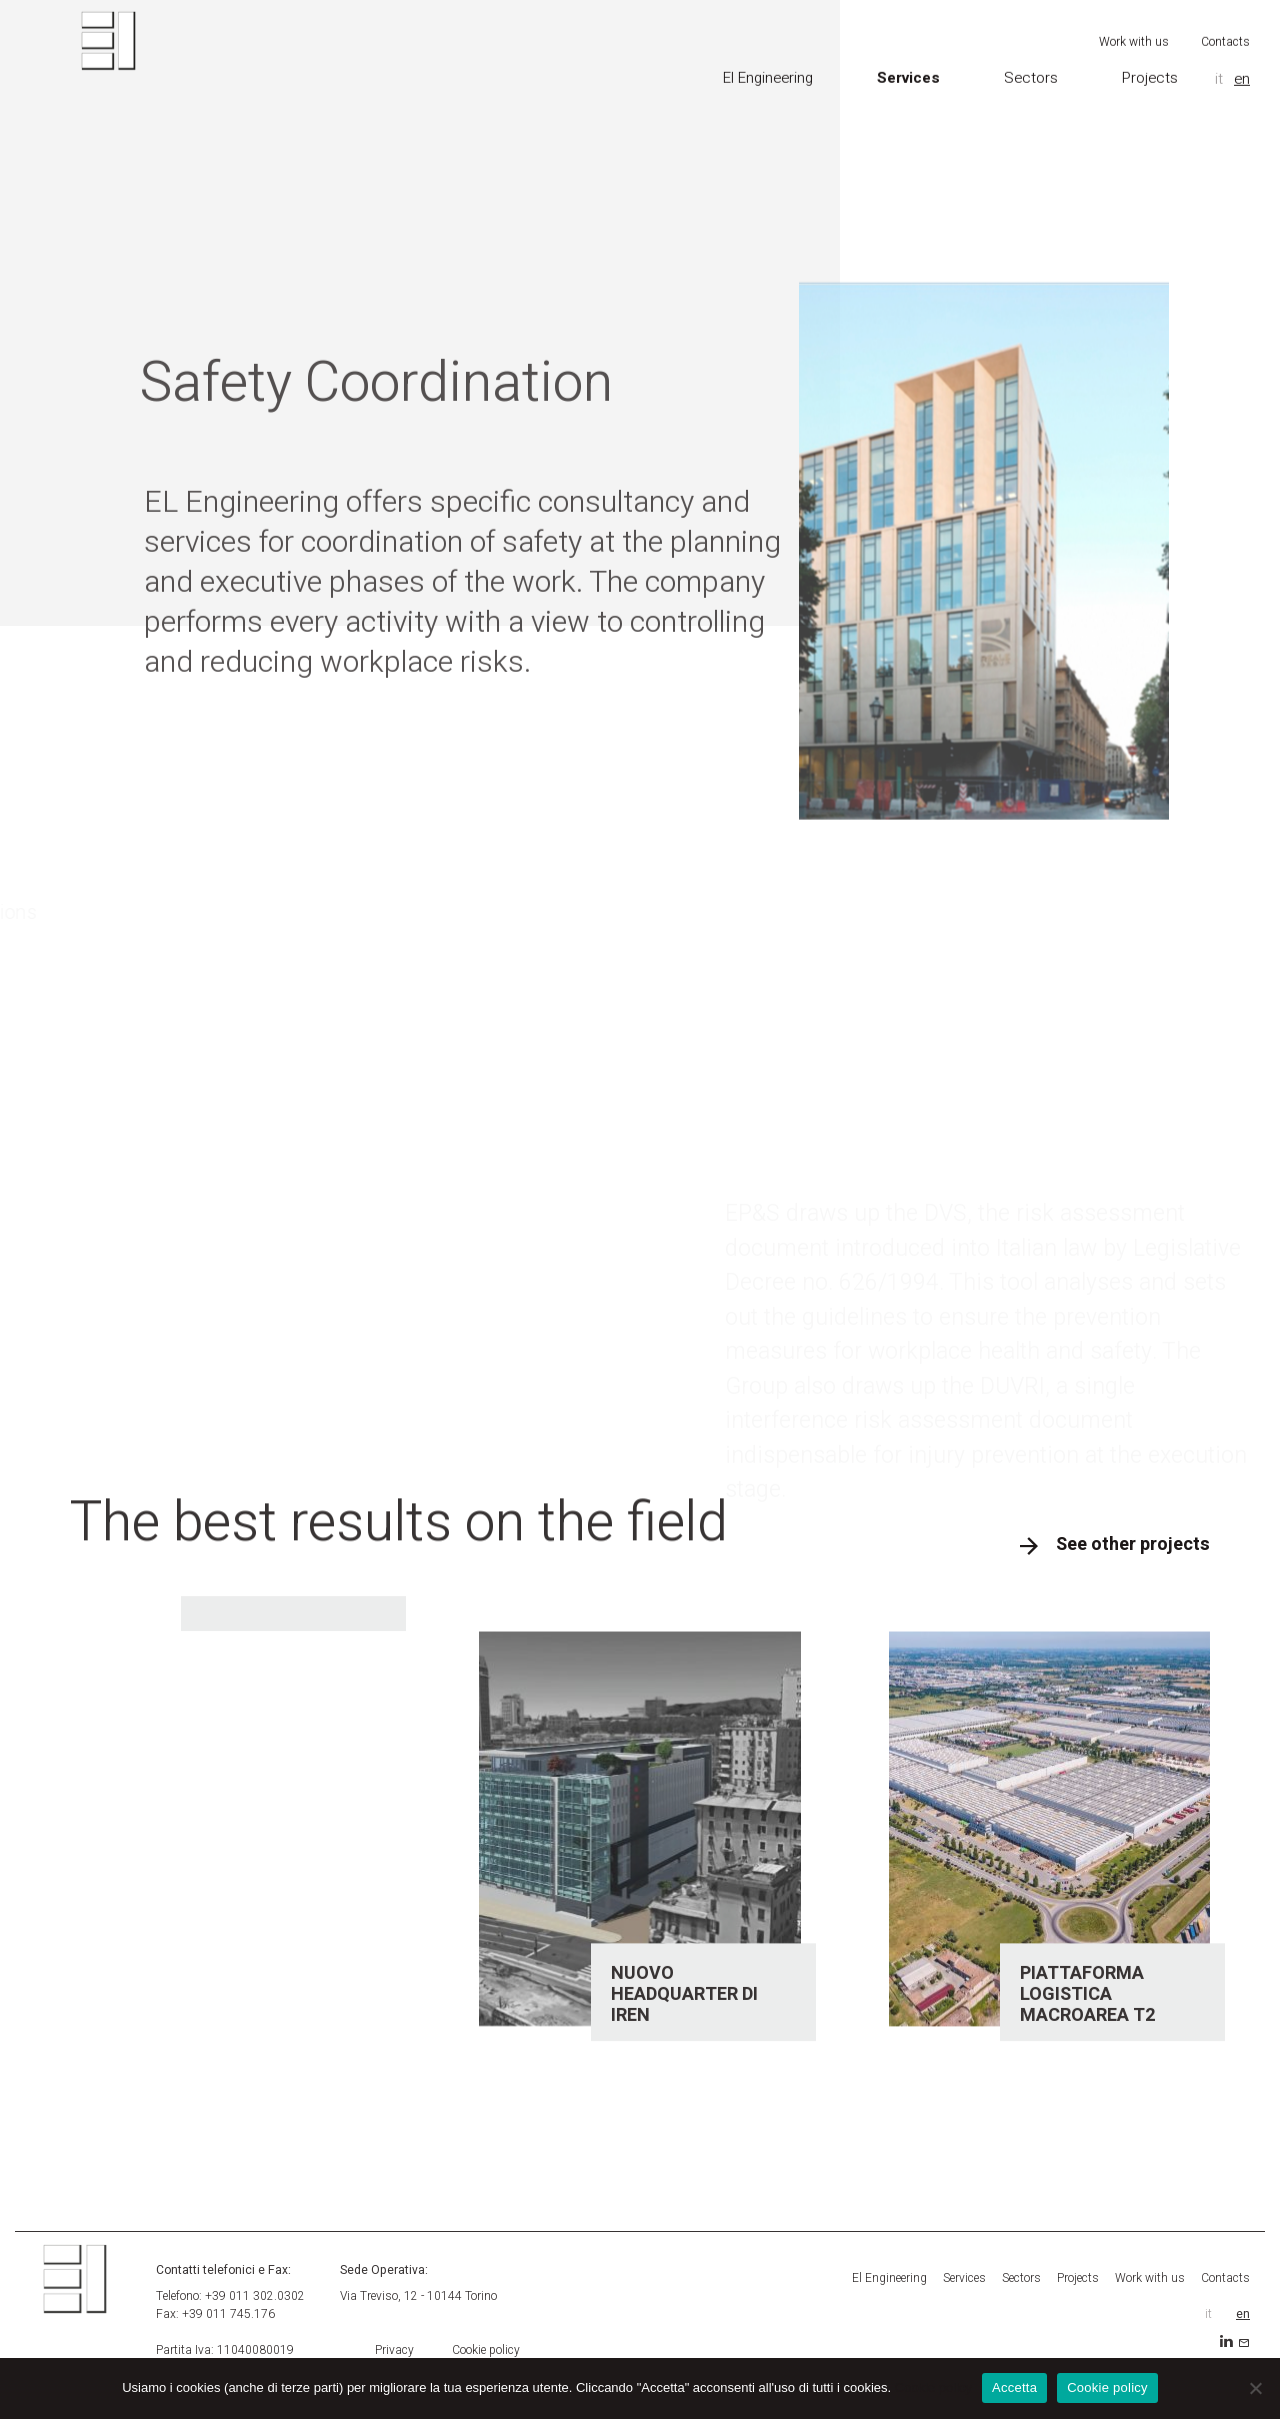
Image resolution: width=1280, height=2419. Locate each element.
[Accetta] (1255, 2388)
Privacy (394, 2350)
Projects (1150, 66)
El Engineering (768, 66)
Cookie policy (486, 2350)
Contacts (1225, 30)
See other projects (1133, 1544)
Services (908, 66)
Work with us (1134, 30)
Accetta (1014, 2387)
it (1219, 67)
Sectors (1031, 66)
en (1242, 67)
